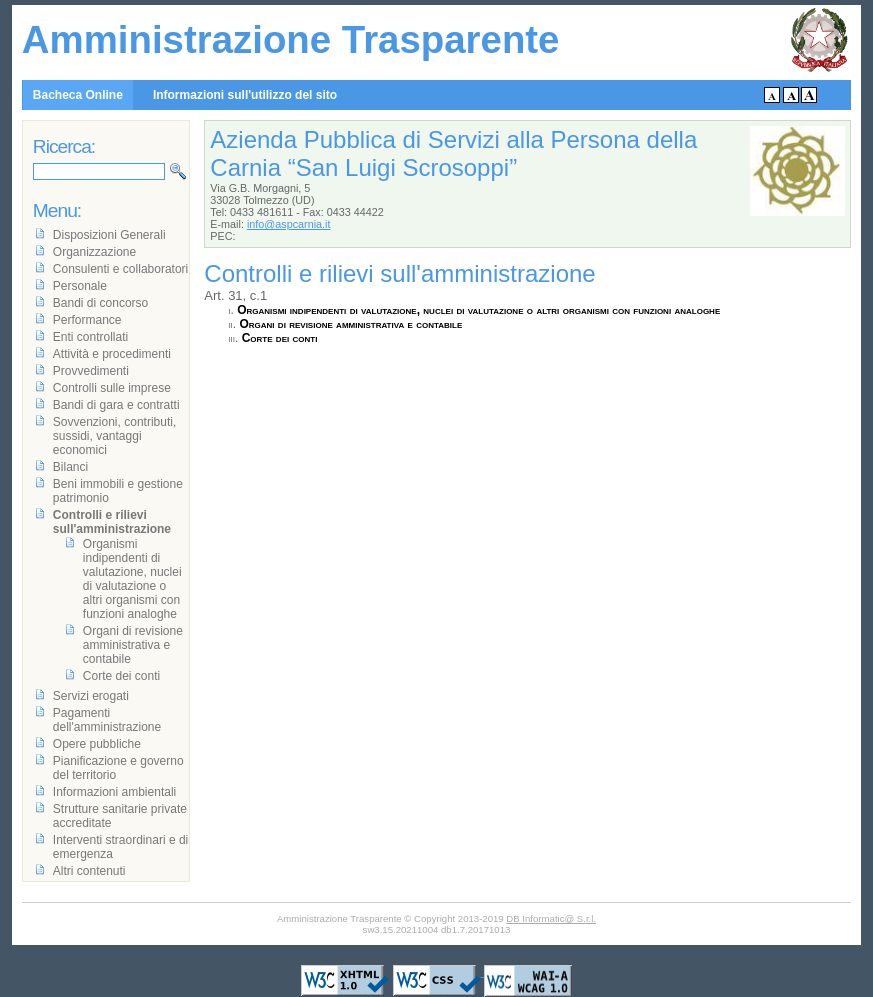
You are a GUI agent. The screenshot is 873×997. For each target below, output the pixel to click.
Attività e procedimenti (112, 354)
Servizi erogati (91, 696)
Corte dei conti (280, 338)
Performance (87, 320)
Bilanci (70, 467)
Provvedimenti (91, 371)
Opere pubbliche (97, 744)
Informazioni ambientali (114, 792)
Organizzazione (94, 252)
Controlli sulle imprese (112, 388)
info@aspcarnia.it (289, 224)
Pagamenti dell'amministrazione (107, 720)
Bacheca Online (78, 95)
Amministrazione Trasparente (291, 39)
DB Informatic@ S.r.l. (551, 918)
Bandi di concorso (100, 303)
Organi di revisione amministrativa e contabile (350, 324)
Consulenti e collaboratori (120, 269)
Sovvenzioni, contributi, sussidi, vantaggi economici (114, 436)
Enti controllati (90, 337)
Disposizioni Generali (109, 235)
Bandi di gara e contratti (116, 405)
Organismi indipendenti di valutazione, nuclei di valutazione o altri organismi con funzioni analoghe (478, 310)
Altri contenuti (89, 871)
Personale (80, 286)
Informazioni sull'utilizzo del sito (245, 95)
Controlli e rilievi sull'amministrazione (112, 522)
